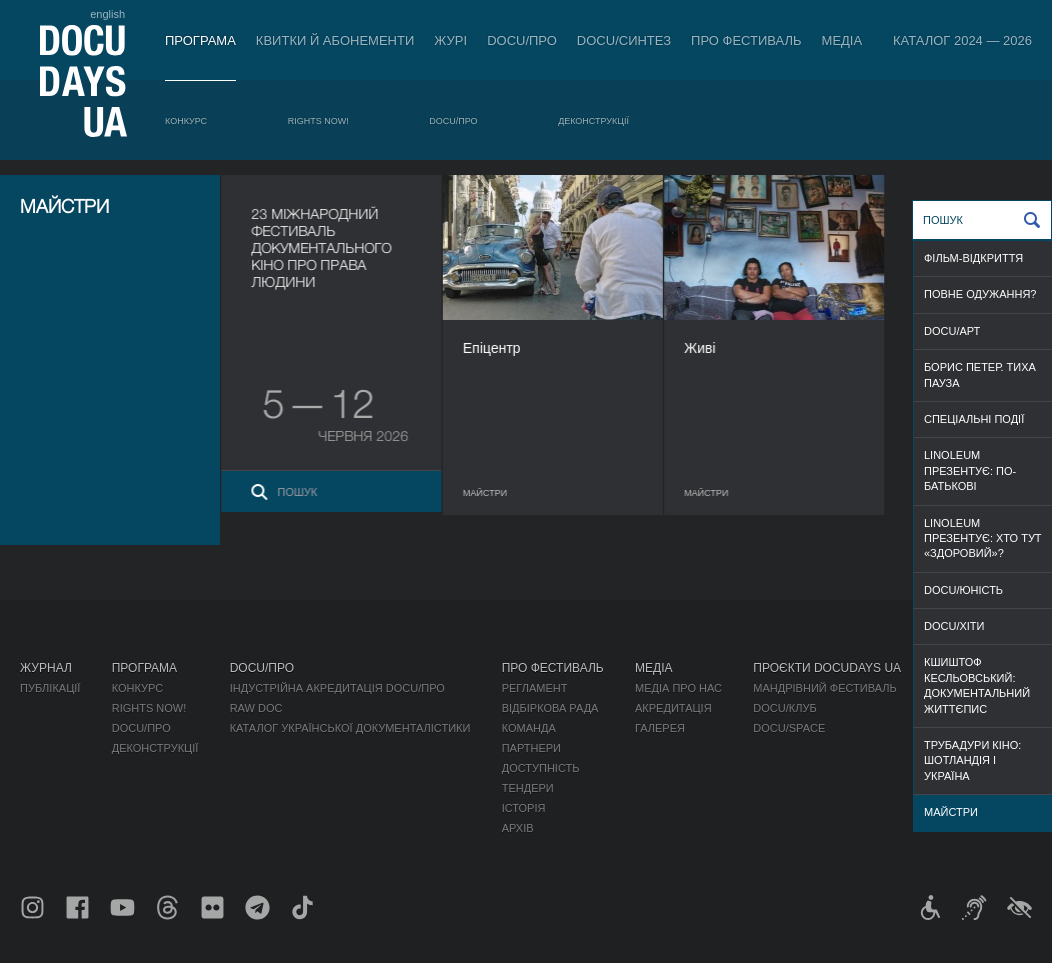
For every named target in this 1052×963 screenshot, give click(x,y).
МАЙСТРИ (951, 812)
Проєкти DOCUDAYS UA (827, 668)
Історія (524, 808)
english (107, 14)
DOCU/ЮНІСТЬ (963, 590)
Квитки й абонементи (335, 40)
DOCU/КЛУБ (784, 708)
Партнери (531, 748)
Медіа (842, 40)
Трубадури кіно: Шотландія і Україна (972, 760)
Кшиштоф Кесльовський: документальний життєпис (977, 685)
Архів (518, 828)
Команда (529, 728)
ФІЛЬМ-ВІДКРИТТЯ (973, 258)
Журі (450, 40)
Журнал (46, 668)
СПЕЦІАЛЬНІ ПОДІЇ (974, 419)
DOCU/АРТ (952, 331)
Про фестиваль (746, 40)
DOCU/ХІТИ (954, 626)
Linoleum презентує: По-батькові (970, 470)
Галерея (660, 728)
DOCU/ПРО (522, 40)
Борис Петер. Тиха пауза (980, 374)
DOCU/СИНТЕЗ (624, 40)
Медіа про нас (678, 688)
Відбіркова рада (550, 708)
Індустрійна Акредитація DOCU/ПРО (337, 688)
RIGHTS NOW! (318, 121)
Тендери (528, 788)
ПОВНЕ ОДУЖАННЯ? (980, 294)
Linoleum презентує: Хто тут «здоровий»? (983, 538)
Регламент (535, 688)
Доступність (541, 768)
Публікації (50, 688)
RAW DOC (256, 708)
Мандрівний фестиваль (824, 688)
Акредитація (673, 708)
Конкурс (186, 121)
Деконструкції (593, 121)
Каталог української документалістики (350, 728)
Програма (200, 40)
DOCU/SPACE (789, 728)
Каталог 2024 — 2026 (962, 40)
